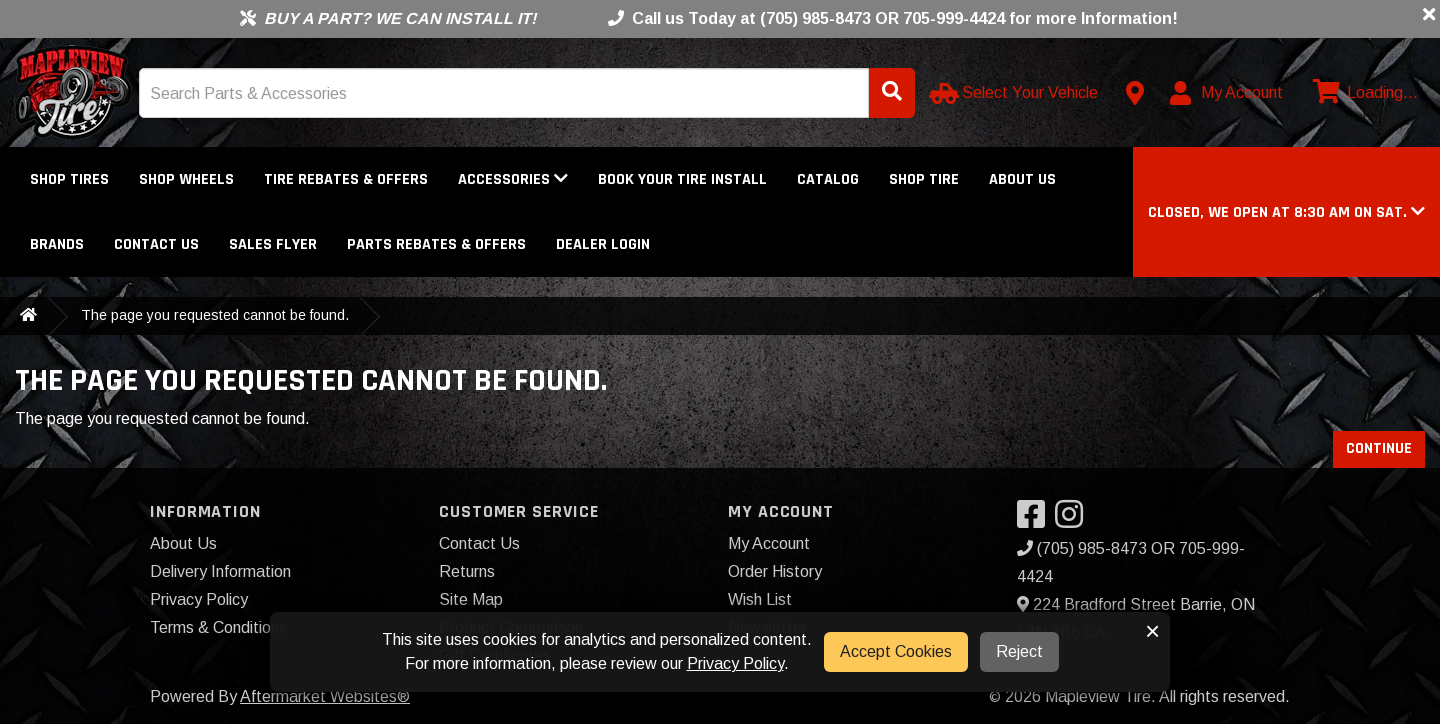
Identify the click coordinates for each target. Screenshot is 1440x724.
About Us (1022, 179)
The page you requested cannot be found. (215, 315)
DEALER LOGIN (603, 244)
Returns (467, 571)
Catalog (828, 179)
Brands (57, 244)
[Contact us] (1135, 93)
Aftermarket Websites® (325, 696)
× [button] (1152, 631)
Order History (775, 571)
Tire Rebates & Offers (346, 179)
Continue (1379, 448)
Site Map (471, 599)
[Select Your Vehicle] (1015, 93)
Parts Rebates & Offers (436, 244)
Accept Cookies (896, 651)
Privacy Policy (199, 599)
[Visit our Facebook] (1036, 520)
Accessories (513, 179)
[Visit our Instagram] (1074, 520)
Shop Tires (69, 179)
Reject (1019, 651)
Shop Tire (924, 179)
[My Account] (1227, 93)
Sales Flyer (273, 244)
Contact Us (156, 244)
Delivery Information (220, 571)
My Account (769, 543)
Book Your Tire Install (682, 179)
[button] (1286, 212)
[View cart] (1363, 93)
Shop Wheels (186, 179)
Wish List (760, 599)
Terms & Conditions (218, 627)
